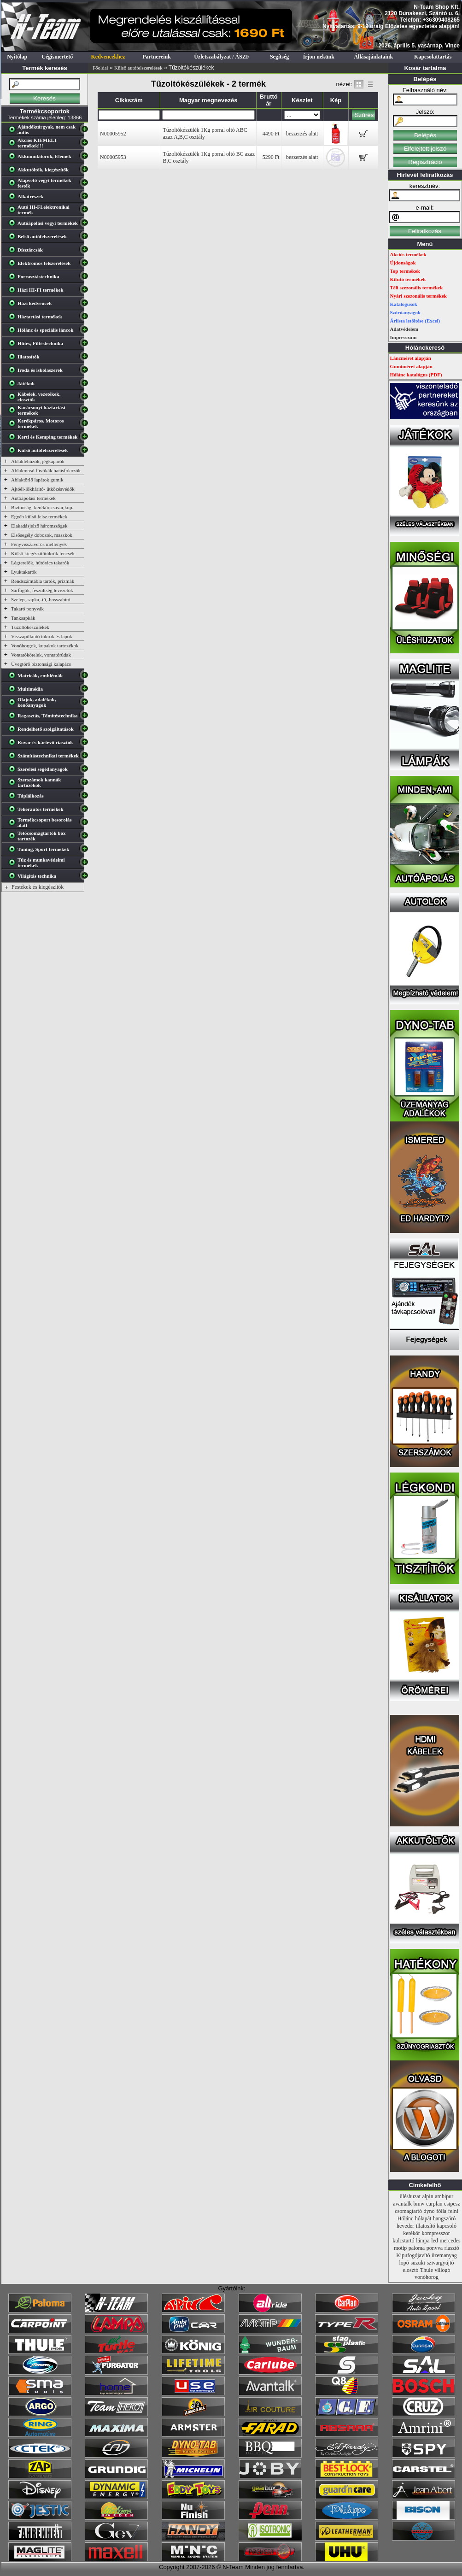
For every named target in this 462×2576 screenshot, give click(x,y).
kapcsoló (446, 2226)
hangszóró (444, 2218)
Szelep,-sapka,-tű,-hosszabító (40, 599)
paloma (417, 2248)
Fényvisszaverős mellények (39, 544)
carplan (434, 2203)
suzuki (417, 2262)
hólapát (423, 2218)
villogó (442, 2270)
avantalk (402, 2203)
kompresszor (435, 2233)
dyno (429, 2211)
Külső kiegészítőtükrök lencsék (43, 553)
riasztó (451, 2248)
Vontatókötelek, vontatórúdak (41, 654)
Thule (426, 2270)
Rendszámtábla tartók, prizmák (42, 581)
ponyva (435, 2248)
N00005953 (113, 157)
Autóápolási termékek (33, 498)
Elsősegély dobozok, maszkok (41, 535)
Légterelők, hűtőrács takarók (40, 562)
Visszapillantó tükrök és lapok (41, 636)
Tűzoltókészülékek (30, 627)
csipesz (452, 2203)
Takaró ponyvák (27, 608)
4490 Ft (271, 133)
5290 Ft (271, 157)
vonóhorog (427, 2277)
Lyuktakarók (24, 572)
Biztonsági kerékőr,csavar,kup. (42, 507)
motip (400, 2248)
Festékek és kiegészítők (38, 887)
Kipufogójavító (413, 2255)
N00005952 (113, 133)
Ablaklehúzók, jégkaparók (37, 461)
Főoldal (100, 67)
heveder (405, 2226)
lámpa (422, 2240)
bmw (419, 2203)
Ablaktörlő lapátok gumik (37, 479)
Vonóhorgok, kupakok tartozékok (45, 645)
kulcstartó (403, 2240)
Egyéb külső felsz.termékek (39, 516)
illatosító (425, 2226)
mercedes (449, 2240)
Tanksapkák (23, 618)
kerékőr (411, 2233)
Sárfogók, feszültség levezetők (42, 590)
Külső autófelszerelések (138, 67)
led (434, 2240)
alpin (427, 2196)
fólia (441, 2211)
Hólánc (406, 2218)
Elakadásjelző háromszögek (39, 525)
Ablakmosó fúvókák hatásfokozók (46, 470)
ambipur (444, 2196)
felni (453, 2211)
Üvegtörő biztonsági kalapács (41, 664)
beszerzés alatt (302, 133)
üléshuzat (410, 2196)
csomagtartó (408, 2211)
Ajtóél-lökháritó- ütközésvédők (43, 489)
